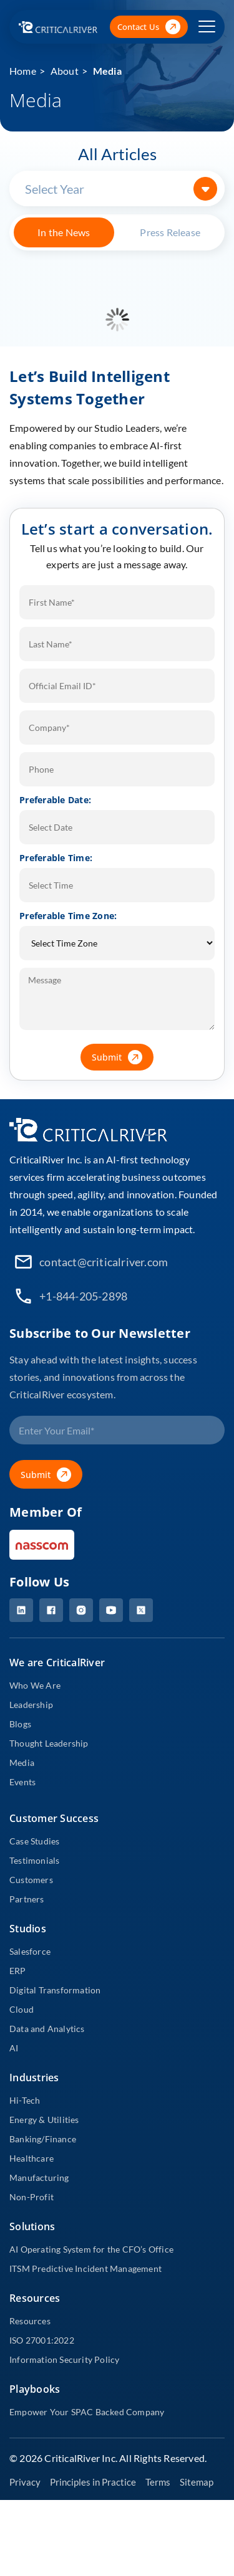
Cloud (21, 2009)
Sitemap (196, 2482)
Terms (157, 2482)
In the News (63, 232)
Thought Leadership (49, 1743)
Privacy (25, 2482)
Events (22, 1782)
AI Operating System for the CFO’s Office (91, 2249)
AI (13, 2048)
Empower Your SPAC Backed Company (86, 2412)
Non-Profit (31, 2197)
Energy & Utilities (44, 2119)
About (65, 71)
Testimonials (34, 1860)
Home (22, 71)
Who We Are (35, 1685)
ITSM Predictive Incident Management (85, 2268)
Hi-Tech (24, 2100)
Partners (26, 1899)
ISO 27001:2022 (41, 2340)
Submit (123, 1057)
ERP (17, 1970)
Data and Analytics (47, 2028)
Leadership (31, 1704)
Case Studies (34, 1841)
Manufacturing (39, 2177)
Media (107, 71)
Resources (30, 2321)
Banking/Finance (42, 2139)
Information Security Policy (64, 2359)
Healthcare (31, 2158)
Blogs (20, 1724)
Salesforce (30, 1951)
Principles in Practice (93, 2482)
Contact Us (148, 26)
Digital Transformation (54, 1990)
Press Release (170, 232)
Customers (31, 1879)
